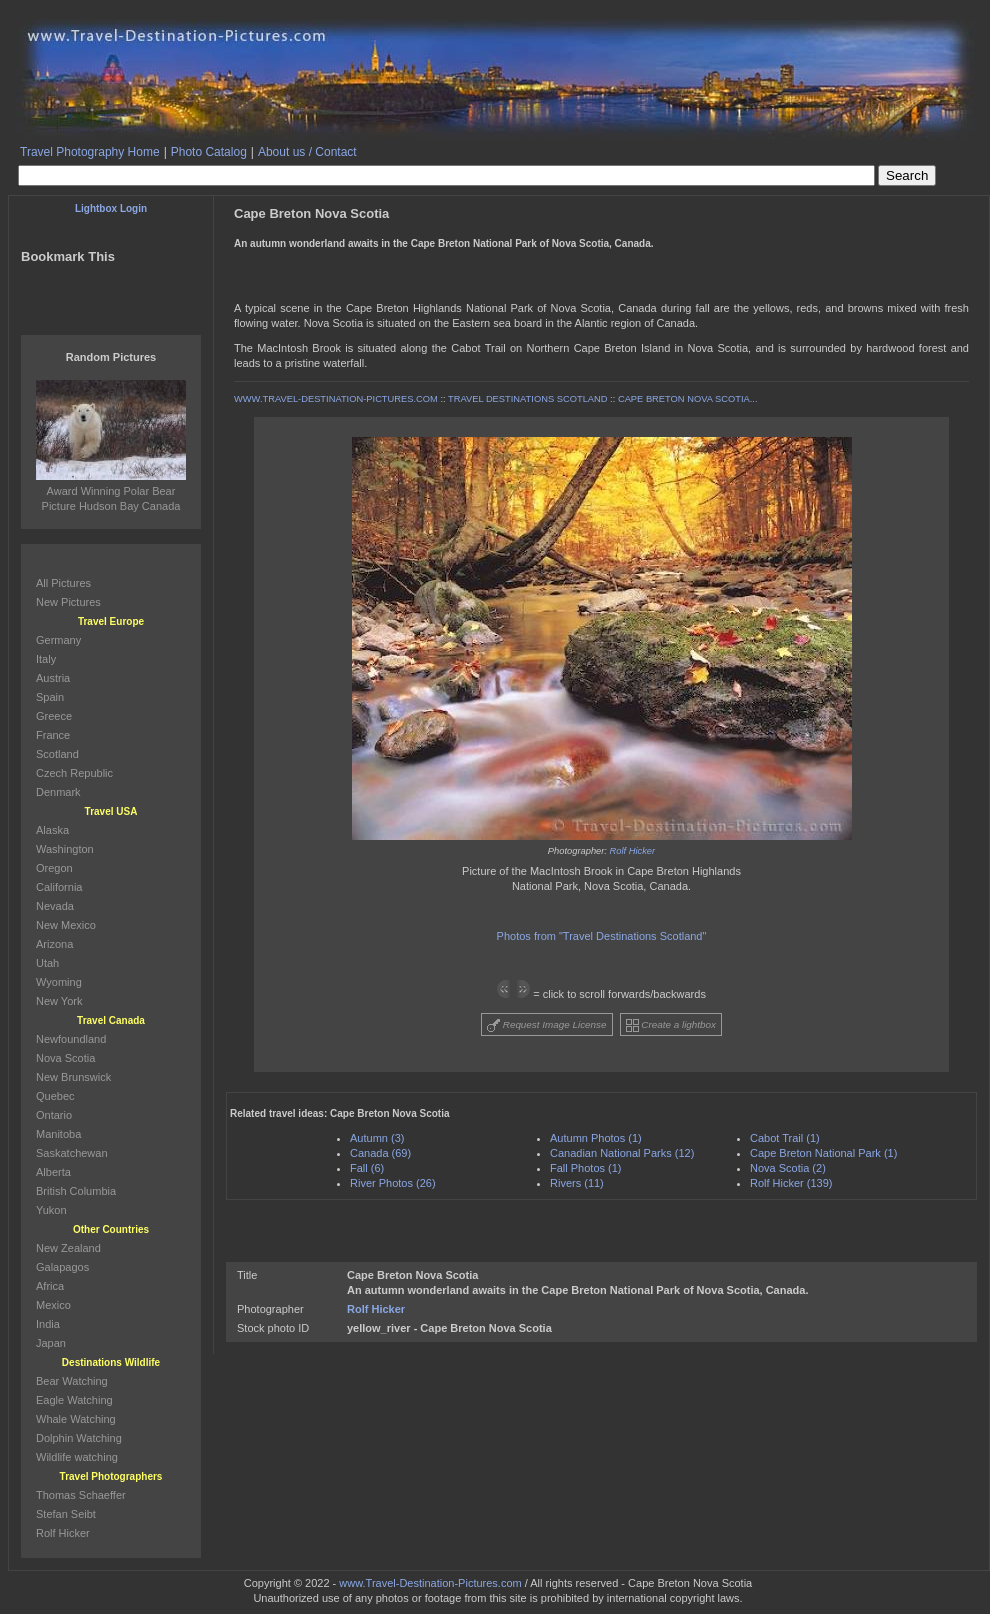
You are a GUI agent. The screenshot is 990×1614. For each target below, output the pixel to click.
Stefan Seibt (66, 1514)
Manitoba (58, 1134)
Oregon (54, 868)
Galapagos (62, 1267)
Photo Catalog (209, 152)
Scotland (57, 754)
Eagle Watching (74, 1400)
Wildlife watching (77, 1457)
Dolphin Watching (79, 1438)
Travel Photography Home (90, 152)
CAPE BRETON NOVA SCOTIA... (688, 399)
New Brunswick (73, 1077)
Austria (53, 678)
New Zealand (68, 1248)
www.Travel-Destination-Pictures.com (430, 1583)
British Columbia (76, 1191)
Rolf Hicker (633, 851)
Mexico (53, 1305)
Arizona (54, 944)
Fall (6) (367, 1168)
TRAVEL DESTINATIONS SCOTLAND (527, 399)
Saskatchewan (72, 1153)
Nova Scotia (65, 1058)
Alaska (52, 830)
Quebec (55, 1096)
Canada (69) (380, 1153)
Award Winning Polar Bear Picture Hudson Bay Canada (111, 491)
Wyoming (59, 982)
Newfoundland (71, 1039)
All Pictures (63, 583)
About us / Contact (307, 152)
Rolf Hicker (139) (791, 1183)
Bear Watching (72, 1381)
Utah (47, 963)
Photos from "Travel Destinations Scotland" (602, 936)
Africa (50, 1286)
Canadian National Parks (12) (622, 1153)
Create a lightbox (671, 1025)
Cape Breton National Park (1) (823, 1153)
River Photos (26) (393, 1183)
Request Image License (547, 1025)
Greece (54, 716)
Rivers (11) (577, 1183)
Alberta (53, 1172)
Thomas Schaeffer (81, 1495)
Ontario (54, 1115)
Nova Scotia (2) (788, 1168)
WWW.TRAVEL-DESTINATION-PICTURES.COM (336, 399)
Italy (46, 659)
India (48, 1324)
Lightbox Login (111, 208)
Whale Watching (76, 1419)
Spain (50, 697)
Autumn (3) (377, 1138)
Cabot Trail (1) (785, 1138)
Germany (58, 640)
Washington (65, 849)
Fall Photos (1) (586, 1168)
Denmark (58, 792)
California (59, 887)
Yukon (51, 1210)
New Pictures (68, 602)
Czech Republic (74, 773)
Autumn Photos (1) (596, 1138)
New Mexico (66, 925)
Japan (51, 1343)
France (53, 735)
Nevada (55, 906)
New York (59, 1001)
